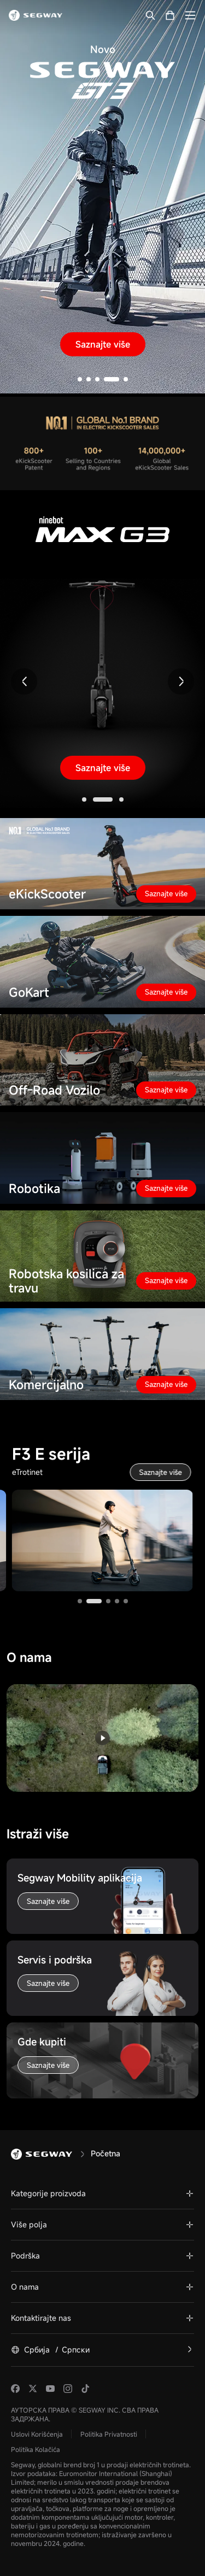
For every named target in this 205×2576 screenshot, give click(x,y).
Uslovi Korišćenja (37, 2434)
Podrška (25, 2255)
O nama (25, 2286)
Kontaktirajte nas (41, 2318)
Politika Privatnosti (108, 2434)
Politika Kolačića (35, 2449)
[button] (80, 379)
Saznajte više (102, 344)
